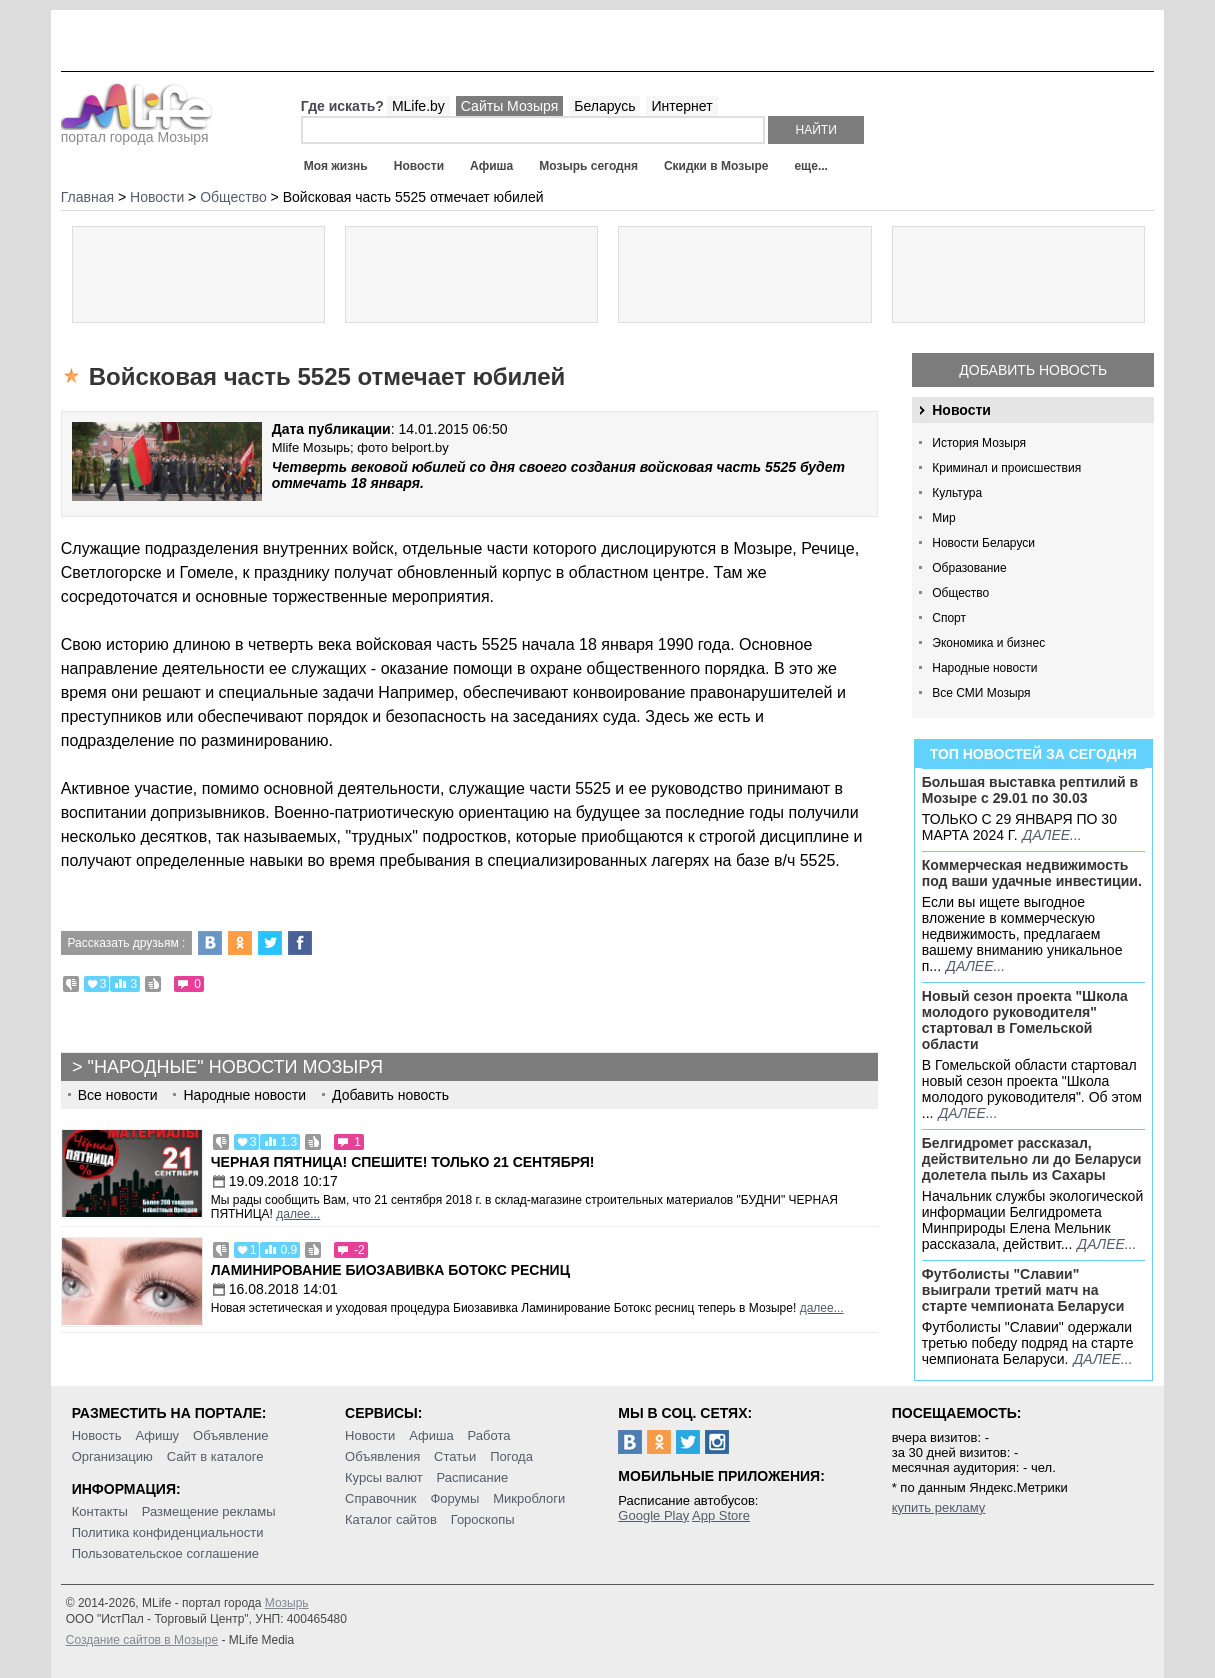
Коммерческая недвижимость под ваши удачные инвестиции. (1032, 873)
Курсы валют (384, 1477)
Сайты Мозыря (509, 106)
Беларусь (604, 106)
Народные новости (984, 668)
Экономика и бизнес (988, 643)
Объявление (230, 1435)
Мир (943, 518)
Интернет (681, 106)
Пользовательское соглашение (165, 1553)
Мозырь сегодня (588, 166)
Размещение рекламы (209, 1511)
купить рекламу (939, 1507)
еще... (810, 166)
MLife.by (418, 106)
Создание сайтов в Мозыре (142, 1640)
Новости (419, 166)
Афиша (491, 166)
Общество (960, 593)
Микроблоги (529, 1498)
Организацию (112, 1456)
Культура (957, 493)
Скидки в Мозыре (716, 166)
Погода (511, 1456)
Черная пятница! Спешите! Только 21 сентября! (403, 1162)
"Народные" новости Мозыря (235, 1067)
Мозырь (287, 1603)
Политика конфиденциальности (168, 1532)
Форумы (454, 1498)
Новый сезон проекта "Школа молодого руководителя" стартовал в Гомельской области (1025, 1020)
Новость (97, 1435)
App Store (721, 1515)
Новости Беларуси (983, 543)
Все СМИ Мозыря (981, 693)
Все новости (118, 1095)
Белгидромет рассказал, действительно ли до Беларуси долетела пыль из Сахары (1032, 1159)
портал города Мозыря (136, 131)
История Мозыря (979, 443)
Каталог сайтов (391, 1519)
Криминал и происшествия (1006, 468)
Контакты (100, 1511)
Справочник (381, 1498)
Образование (969, 568)
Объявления (382, 1456)
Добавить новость (1033, 370)
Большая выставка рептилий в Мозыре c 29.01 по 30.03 (1030, 790)
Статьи (455, 1456)
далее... (1052, 835)
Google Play (653, 1515)
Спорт (949, 618)
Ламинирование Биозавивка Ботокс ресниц (390, 1270)
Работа (489, 1435)
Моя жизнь (336, 166)
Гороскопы (483, 1519)
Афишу (157, 1435)
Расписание (473, 1477)
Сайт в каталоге (215, 1456)
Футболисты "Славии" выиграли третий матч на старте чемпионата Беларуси (1023, 1290)
